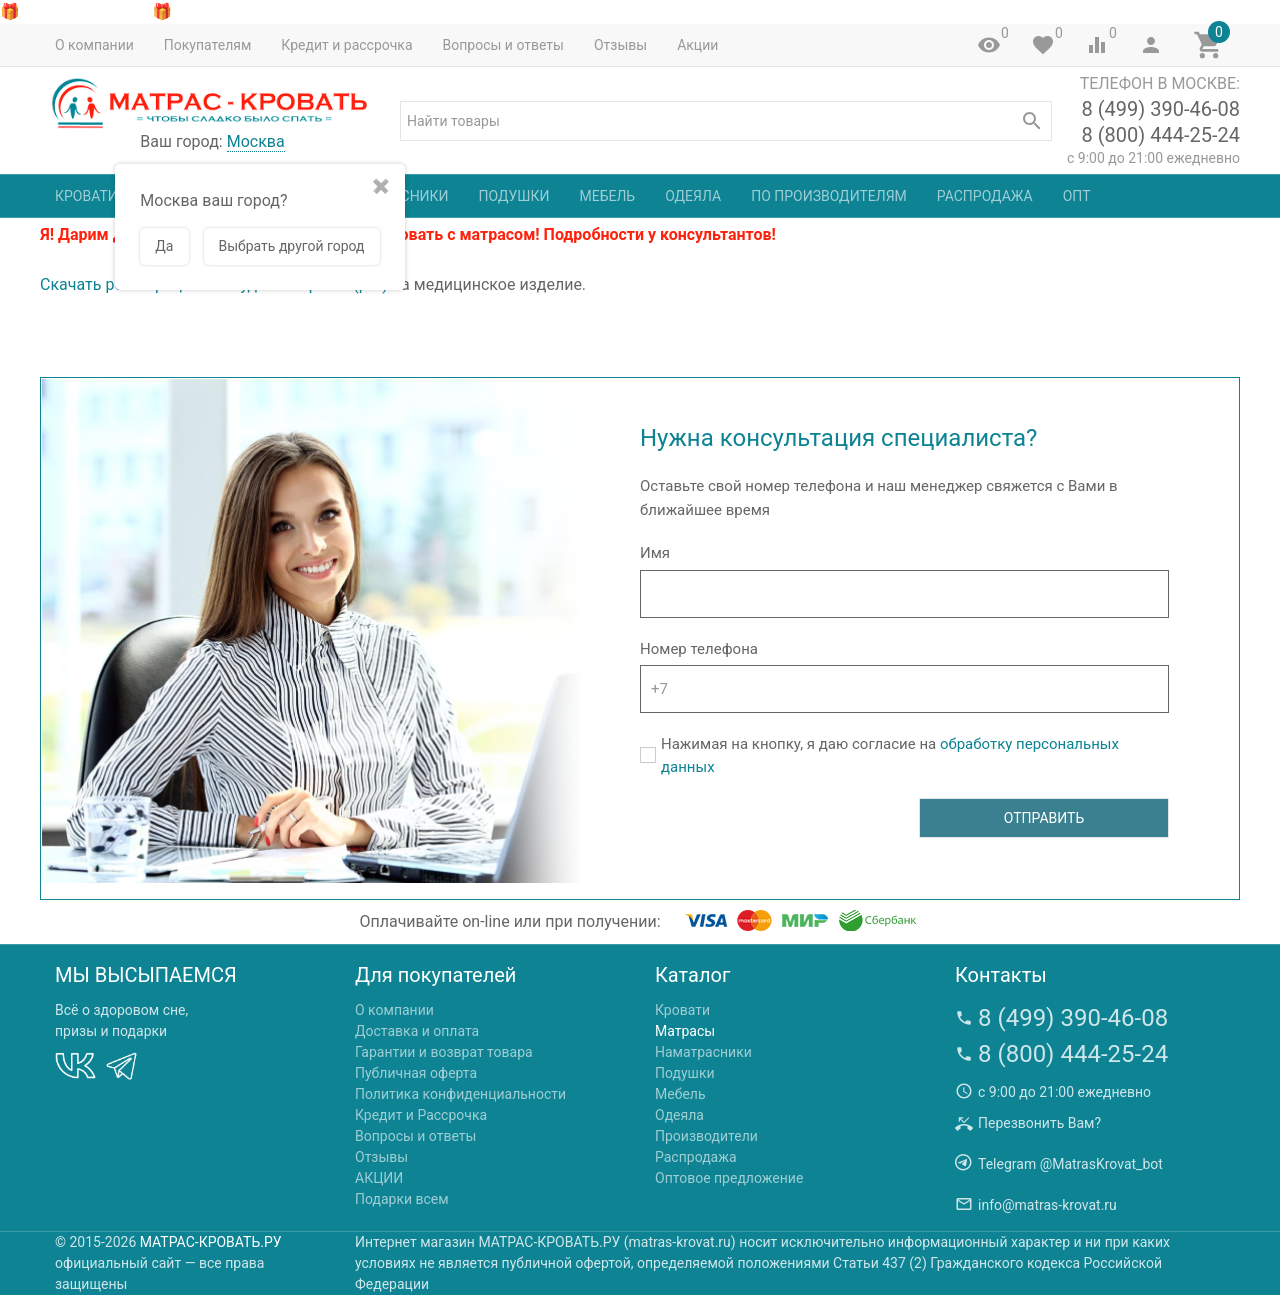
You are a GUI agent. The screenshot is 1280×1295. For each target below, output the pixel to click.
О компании (94, 45)
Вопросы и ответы (503, 45)
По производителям (829, 196)
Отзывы (620, 45)
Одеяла (693, 196)
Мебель (607, 196)
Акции (697, 45)
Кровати (86, 196)
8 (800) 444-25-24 (1161, 135)
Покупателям (208, 45)
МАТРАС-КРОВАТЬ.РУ (211, 1242)
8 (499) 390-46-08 (1161, 109)
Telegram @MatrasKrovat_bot (1070, 1164)
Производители (706, 1136)
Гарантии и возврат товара (444, 1052)
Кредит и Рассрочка (421, 1115)
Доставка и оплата (417, 1031)
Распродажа (985, 196)
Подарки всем (402, 1199)
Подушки (514, 196)
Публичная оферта (416, 1073)
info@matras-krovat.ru (1047, 1205)
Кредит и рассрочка (346, 45)
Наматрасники (703, 1052)
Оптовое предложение (729, 1178)
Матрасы (685, 1031)
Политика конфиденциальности (460, 1094)
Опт (1077, 196)
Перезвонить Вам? (1039, 1123)
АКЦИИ (379, 1178)
